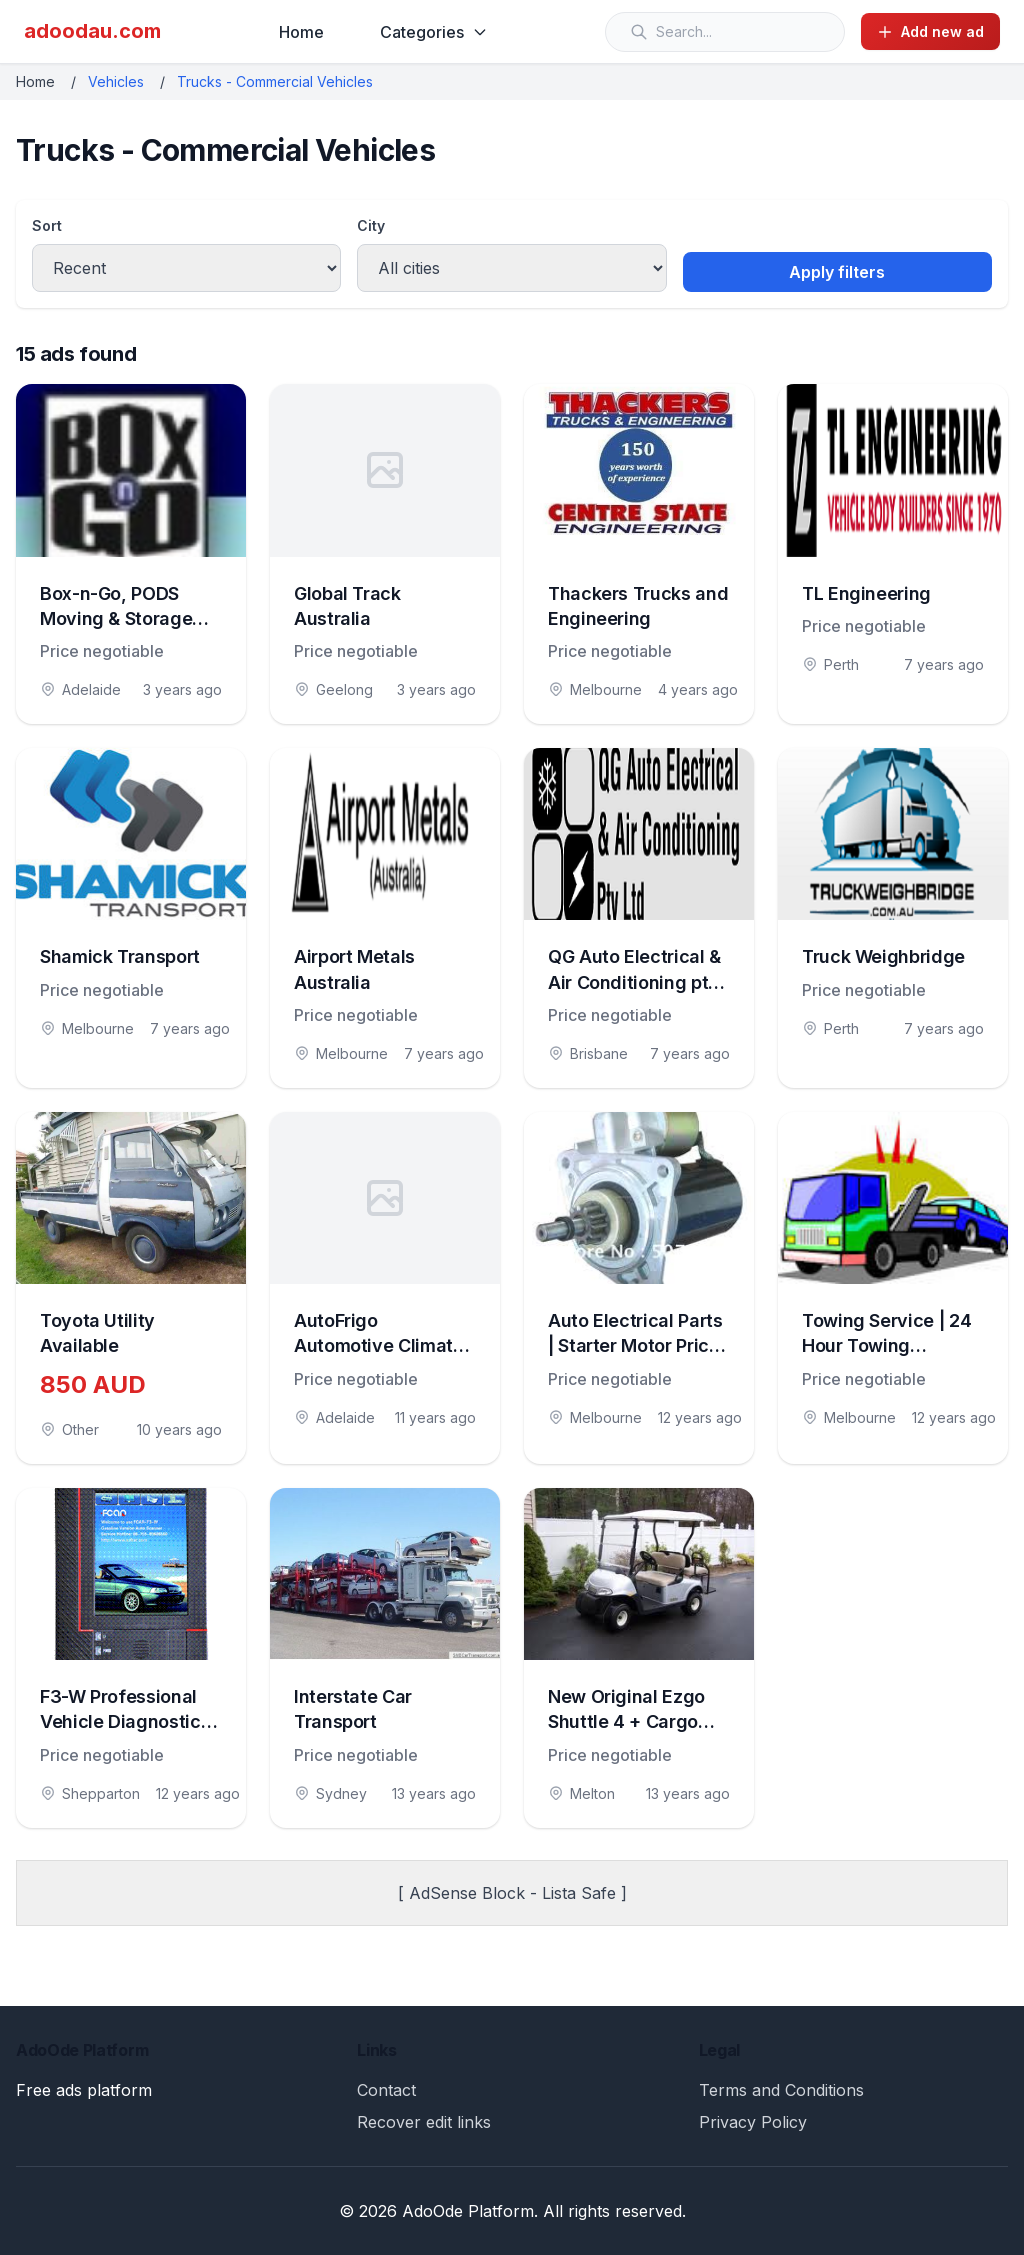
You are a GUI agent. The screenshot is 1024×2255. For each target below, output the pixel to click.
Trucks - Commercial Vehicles (275, 81)
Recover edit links (424, 2122)
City (371, 225)
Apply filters (837, 272)
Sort (47, 225)
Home (301, 32)
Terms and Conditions (781, 2090)
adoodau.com (92, 31)
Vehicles (116, 81)
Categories (434, 32)
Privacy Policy (753, 2122)
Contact (386, 2090)
